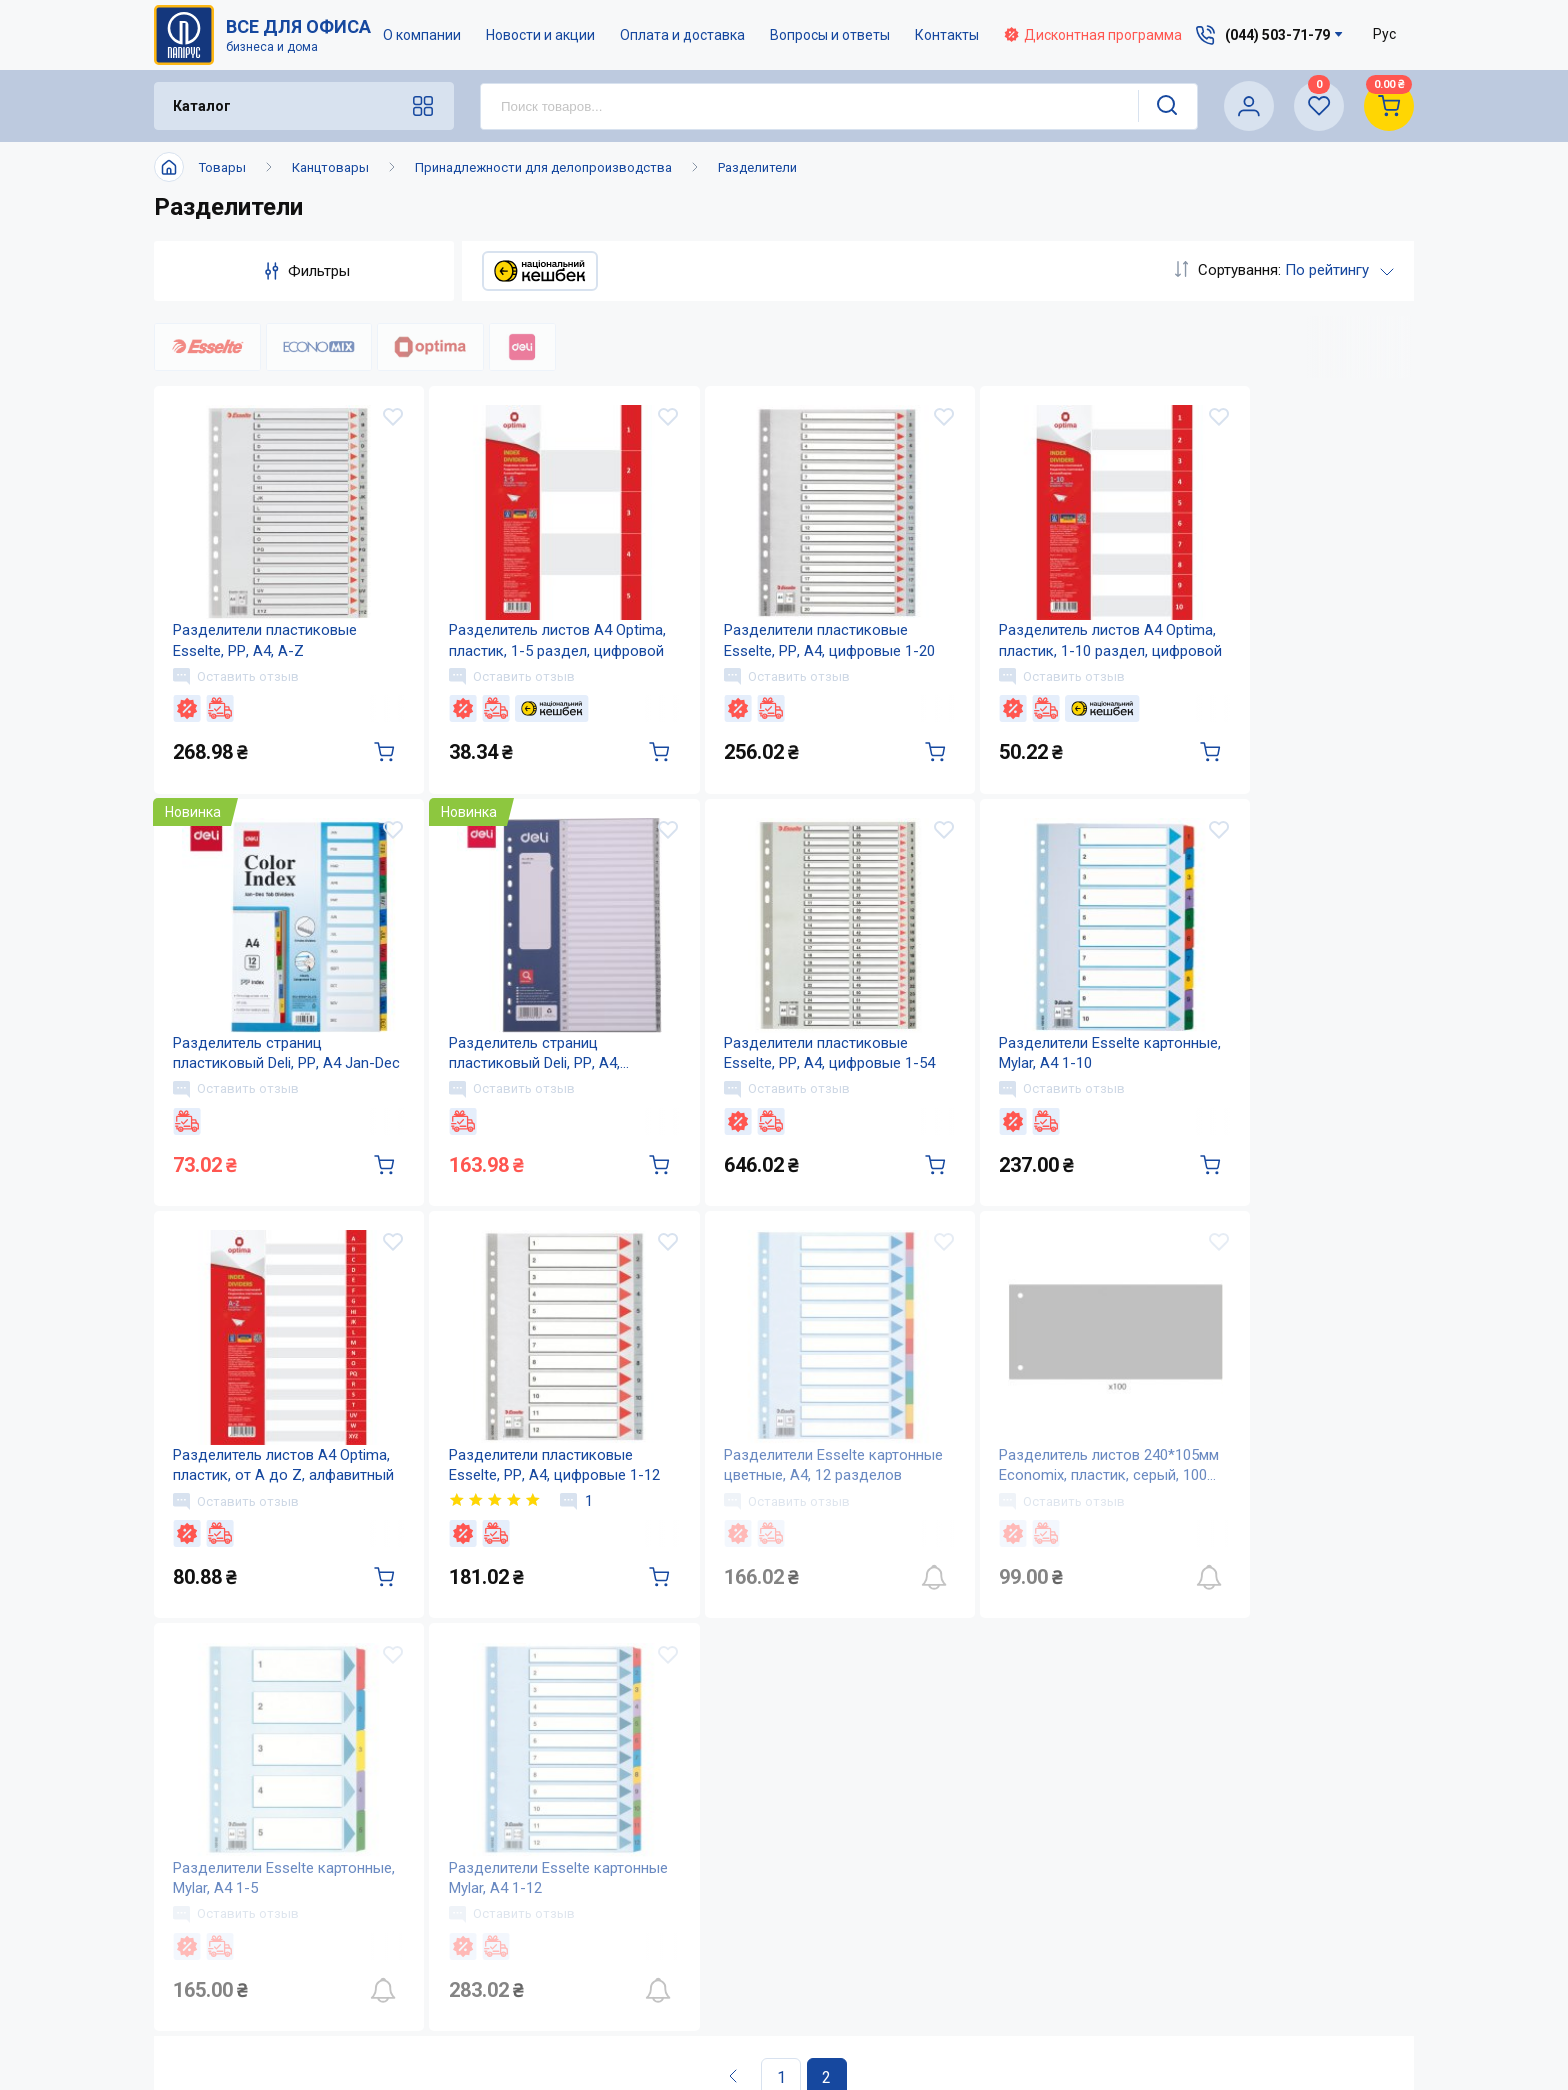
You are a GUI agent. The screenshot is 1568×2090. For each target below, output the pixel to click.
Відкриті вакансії (739, 2012)
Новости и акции (540, 35)
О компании (422, 35)
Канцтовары (330, 167)
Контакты (947, 35)
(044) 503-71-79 (1277, 1808)
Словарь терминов (943, 1972)
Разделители (757, 167)
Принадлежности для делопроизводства (543, 167)
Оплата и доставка (682, 35)
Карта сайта (719, 1972)
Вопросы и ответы (830, 35)
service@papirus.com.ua (1267, 1850)
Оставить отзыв (237, 677)
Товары (222, 167)
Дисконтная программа (1093, 35)
